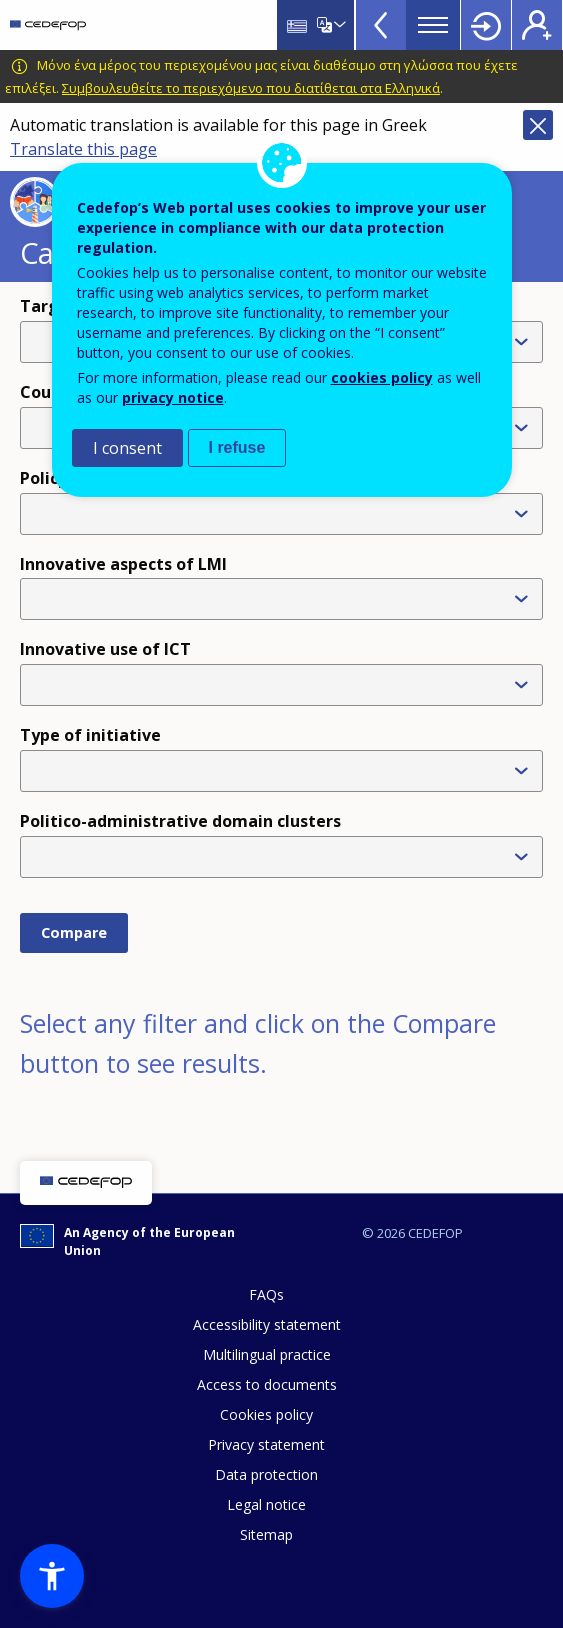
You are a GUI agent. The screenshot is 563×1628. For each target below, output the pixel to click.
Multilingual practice (267, 1354)
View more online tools (381, 25)
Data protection (266, 1474)
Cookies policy (266, 1414)
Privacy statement (266, 1444)
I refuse (237, 447)
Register (537, 25)
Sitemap (266, 1534)
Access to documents (267, 1384)
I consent (127, 448)
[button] (52, 1576)
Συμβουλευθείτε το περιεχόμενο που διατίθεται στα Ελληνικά (251, 88)
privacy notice (173, 397)
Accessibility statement (267, 1324)
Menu (433, 25)
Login (486, 25)
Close (538, 125)
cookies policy (382, 377)
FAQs (266, 1294)
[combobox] (285, 771)
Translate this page (83, 149)
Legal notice (266, 1504)
